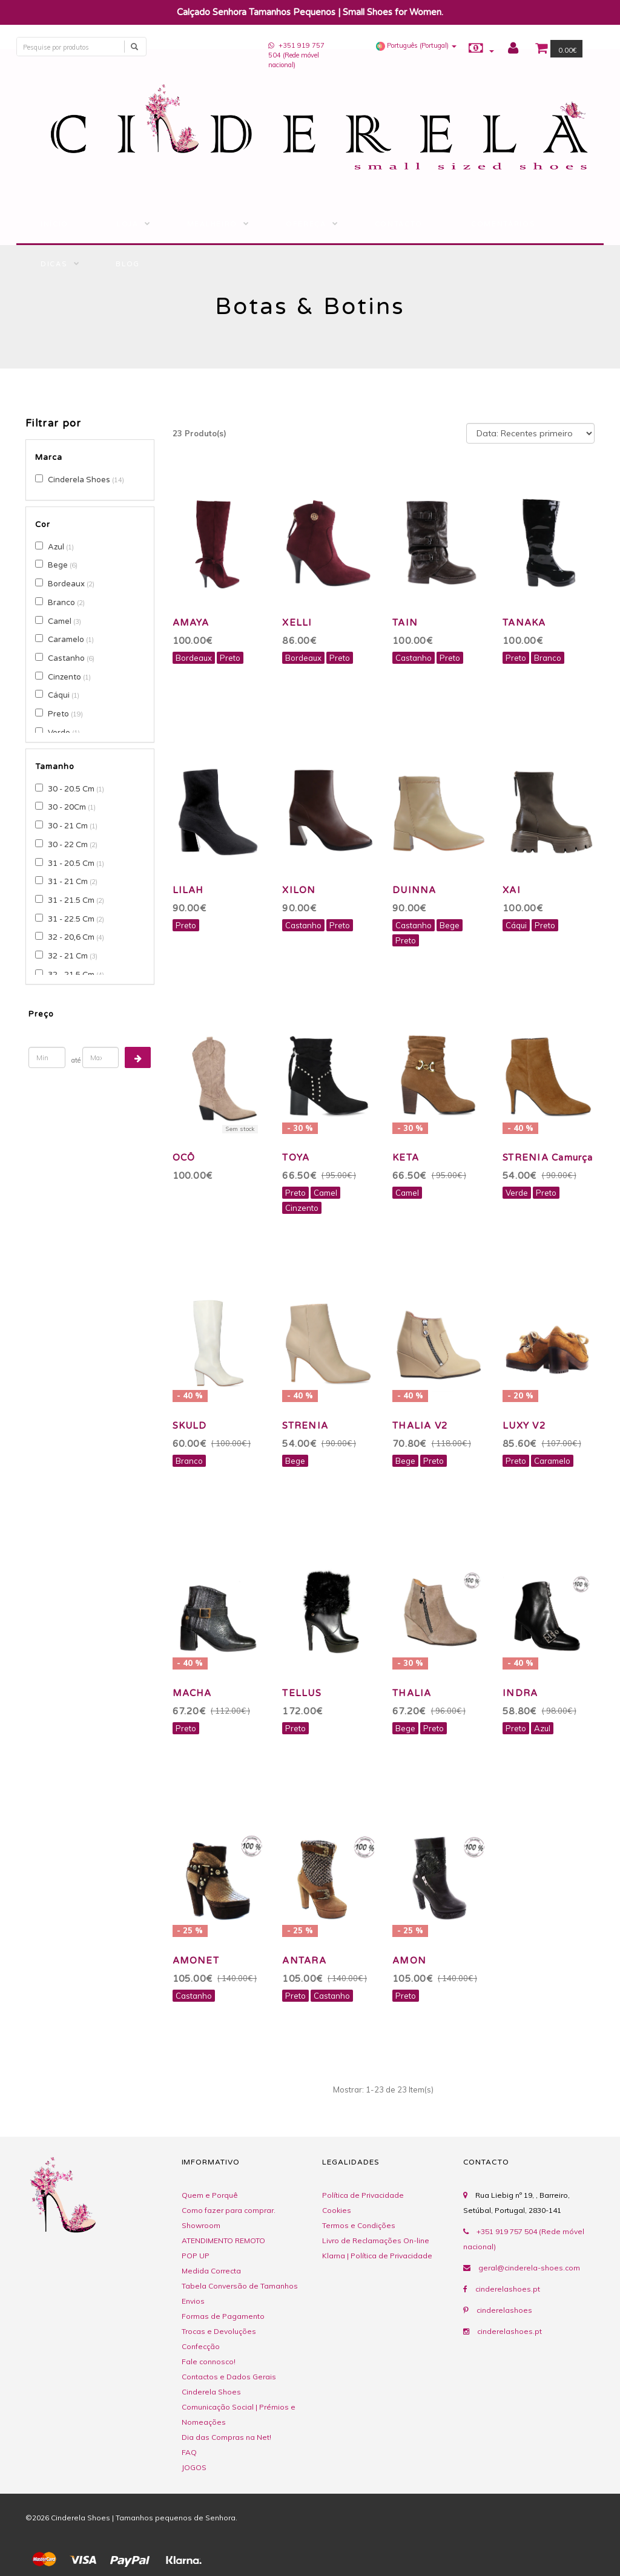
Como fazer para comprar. (228, 2210)
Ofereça (306, 224)
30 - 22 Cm (68, 845)
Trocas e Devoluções (219, 2331)
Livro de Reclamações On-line (375, 2240)
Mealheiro (212, 224)
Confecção (201, 2346)
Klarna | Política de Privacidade (377, 2255)
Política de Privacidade (363, 2195)
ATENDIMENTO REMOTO (223, 2240)
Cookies (336, 2210)
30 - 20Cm (67, 807)
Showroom (201, 2225)
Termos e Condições (358, 2225)
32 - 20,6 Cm (71, 937)
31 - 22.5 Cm (71, 919)
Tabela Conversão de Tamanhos (240, 2285)
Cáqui (59, 695)
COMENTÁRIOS (503, 224)
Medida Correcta (211, 2270)
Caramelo (66, 639)
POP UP (195, 2255)
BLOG (128, 264)
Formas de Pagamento (223, 2316)
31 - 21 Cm (68, 882)
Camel (59, 621)
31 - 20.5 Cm (71, 863)
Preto (58, 714)
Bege (58, 565)
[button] (416, 45)
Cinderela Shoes (79, 480)
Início (54, 224)
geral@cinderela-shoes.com (529, 2267)
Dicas (54, 264)
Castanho (66, 658)
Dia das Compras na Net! (226, 2437)
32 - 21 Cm (68, 956)
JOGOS (194, 2467)
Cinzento (64, 677)
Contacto (399, 224)
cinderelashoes (504, 2310)
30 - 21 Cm (68, 826)
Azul (56, 547)
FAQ (189, 2452)
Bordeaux (66, 584)
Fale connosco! (209, 2361)
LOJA (128, 224)
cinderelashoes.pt (507, 2288)
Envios (193, 2301)
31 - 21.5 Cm (71, 900)
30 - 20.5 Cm (71, 789)
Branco (61, 603)
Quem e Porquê (210, 2195)
